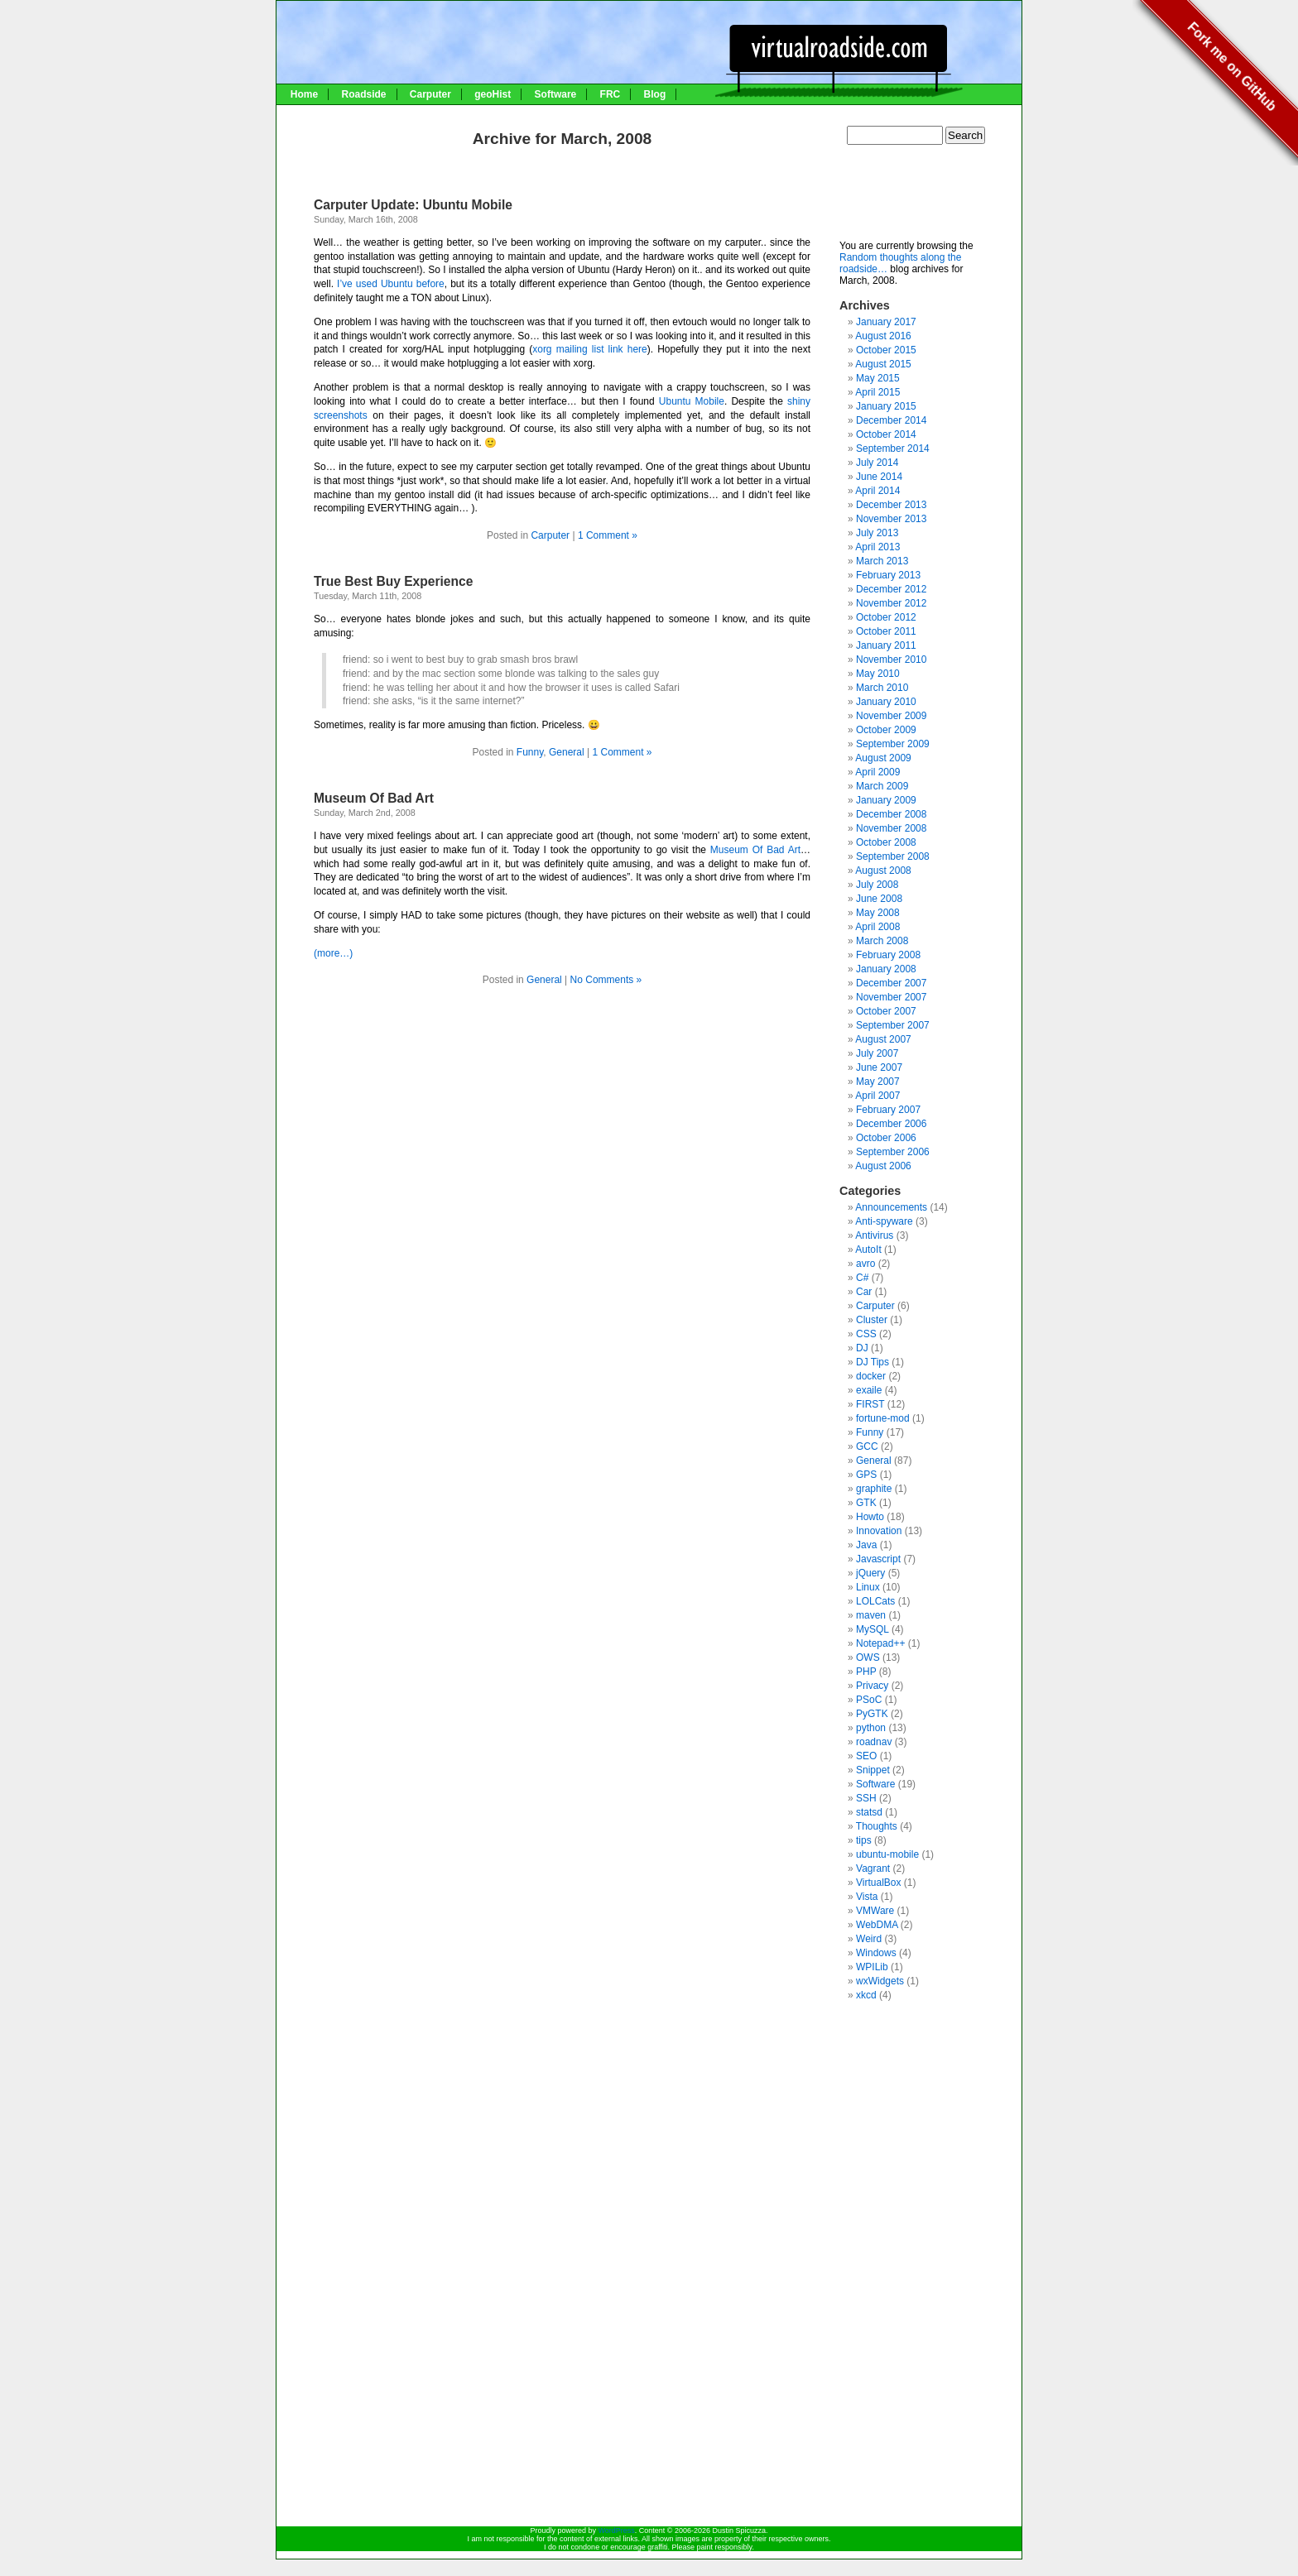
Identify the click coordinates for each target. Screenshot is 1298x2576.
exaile (869, 1390)
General (566, 752)
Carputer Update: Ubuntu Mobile (413, 205)
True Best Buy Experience (393, 581)
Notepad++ (880, 1643)
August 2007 (883, 1039)
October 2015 (886, 350)
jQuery (870, 1573)
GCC (867, 1446)
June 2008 (879, 898)
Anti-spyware (883, 1221)
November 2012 (891, 603)
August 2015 (883, 364)
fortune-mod (883, 1418)
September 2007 (893, 1025)
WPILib (872, 1967)
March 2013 (882, 561)
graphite (874, 1488)
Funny (530, 752)
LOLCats (875, 1601)
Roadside (363, 94)
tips (864, 1840)
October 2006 (886, 1138)
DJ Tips (872, 1362)
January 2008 (886, 969)
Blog (655, 94)
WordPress (616, 2530)
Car (864, 1292)
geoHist (492, 94)
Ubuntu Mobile (691, 401)
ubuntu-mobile (887, 1854)
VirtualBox (878, 1882)
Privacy (872, 1685)
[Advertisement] (922, 198)
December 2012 (891, 589)
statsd (869, 1812)
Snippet (873, 1770)
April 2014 (877, 490)
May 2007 (878, 1081)
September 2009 (893, 744)
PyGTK (872, 1714)
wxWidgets (880, 1981)
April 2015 (877, 392)
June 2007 (879, 1067)
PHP (866, 1671)
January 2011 (886, 645)
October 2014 (886, 434)
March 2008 (882, 941)
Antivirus (874, 1235)
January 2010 (886, 702)
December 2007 (891, 983)
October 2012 (886, 617)
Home (304, 94)
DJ (862, 1348)
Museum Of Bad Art (374, 798)
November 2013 (891, 519)
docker (871, 1376)
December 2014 (891, 420)
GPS (866, 1474)
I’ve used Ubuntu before (391, 284)
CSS (866, 1334)
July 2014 (877, 462)
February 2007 (888, 1109)
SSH (866, 1798)
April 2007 (877, 1095)
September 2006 (893, 1152)
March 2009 (882, 786)
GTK (866, 1503)
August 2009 (883, 758)
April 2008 (877, 927)
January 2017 (886, 322)
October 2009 (886, 730)
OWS (868, 1657)
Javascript (878, 1559)
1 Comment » (607, 535)
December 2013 (891, 505)
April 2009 (877, 772)
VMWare (875, 1910)
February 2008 (888, 955)
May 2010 (878, 673)
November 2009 (891, 716)
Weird (869, 1939)
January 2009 (886, 800)
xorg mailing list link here (589, 349)
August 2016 (883, 336)
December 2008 (891, 814)
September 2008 (893, 856)
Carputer (430, 94)
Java (866, 1545)
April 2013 (877, 547)
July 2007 (877, 1053)
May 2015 (878, 378)
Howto (870, 1517)
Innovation (878, 1531)
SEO (866, 1756)
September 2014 (893, 448)
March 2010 (882, 687)
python (871, 1728)
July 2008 (877, 884)
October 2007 (886, 1011)
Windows (876, 1953)
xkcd (866, 1995)
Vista (866, 1896)
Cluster (871, 1320)
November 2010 (891, 659)
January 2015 (886, 406)
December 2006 (891, 1124)
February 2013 (888, 575)
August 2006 (883, 1166)
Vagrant (873, 1868)
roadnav (874, 1742)
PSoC (869, 1699)
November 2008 (891, 828)
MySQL (872, 1629)
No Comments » (606, 980)
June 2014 (879, 476)
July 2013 (877, 533)
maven (871, 1615)
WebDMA (876, 1925)
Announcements (891, 1207)
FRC (610, 94)
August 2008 (883, 870)
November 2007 (891, 997)
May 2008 (878, 913)
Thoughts (876, 1826)
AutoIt (868, 1249)
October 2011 (886, 631)
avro (865, 1263)
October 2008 (886, 842)
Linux (868, 1587)
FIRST (870, 1404)
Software (556, 94)
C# (862, 1277)
